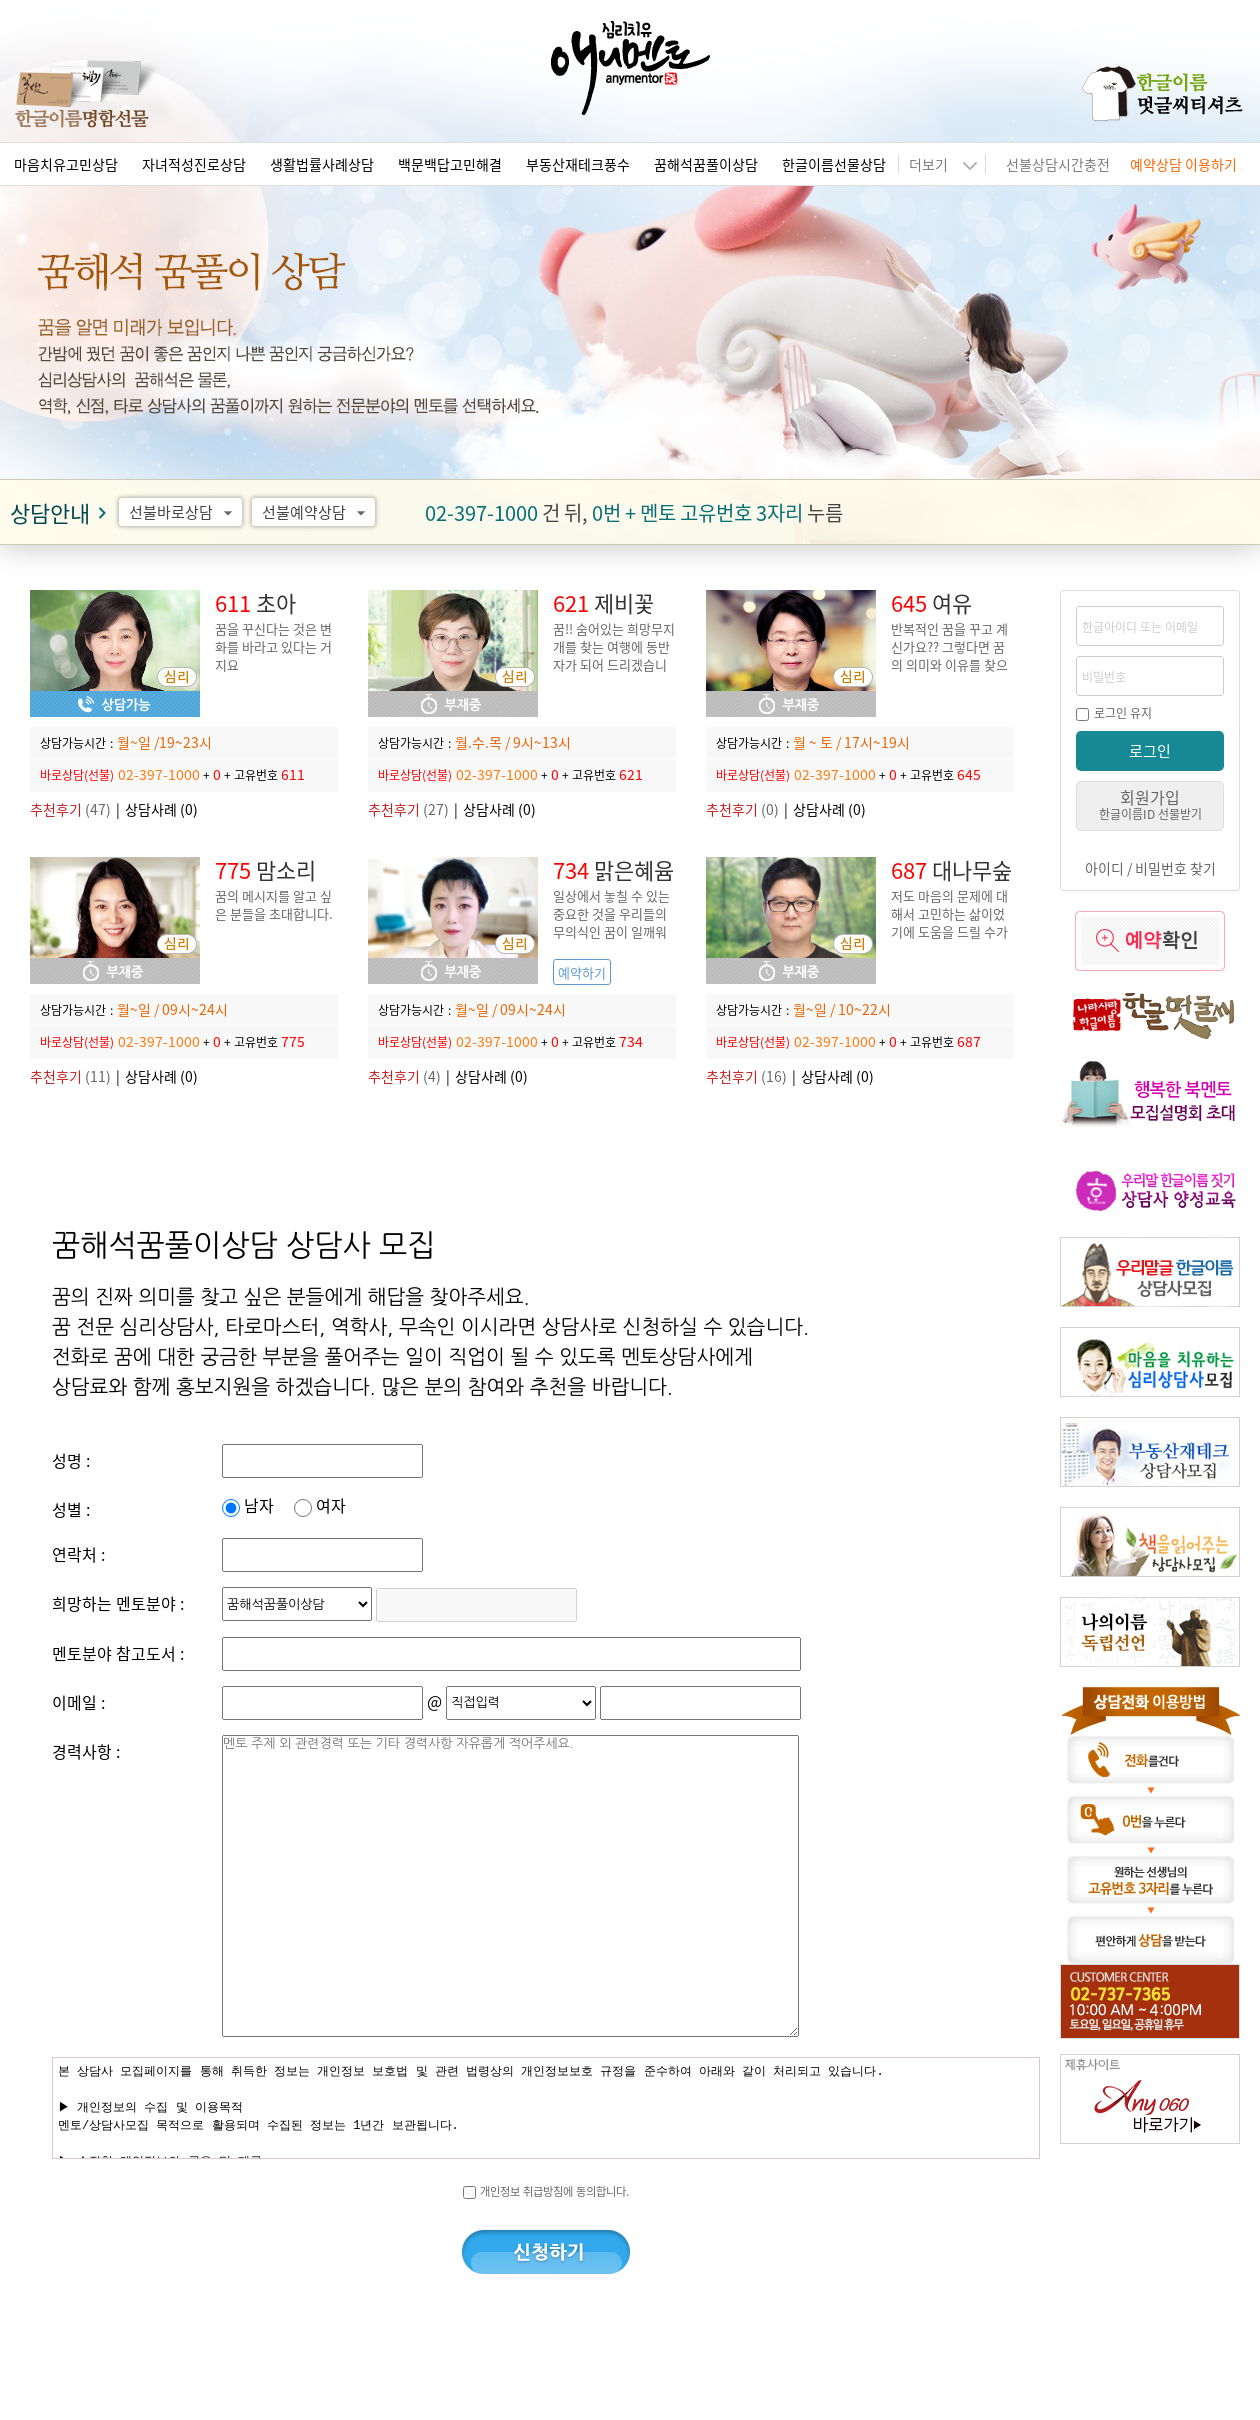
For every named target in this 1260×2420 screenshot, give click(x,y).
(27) (408, 809)
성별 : (71, 1509)
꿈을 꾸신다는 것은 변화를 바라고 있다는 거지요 (273, 646)
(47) (70, 809)
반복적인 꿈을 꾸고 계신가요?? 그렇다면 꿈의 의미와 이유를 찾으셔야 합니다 (949, 655)
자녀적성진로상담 (194, 164)
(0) (742, 809)
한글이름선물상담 (834, 164)
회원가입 (1150, 803)
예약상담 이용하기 (1183, 164)
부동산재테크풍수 (578, 164)
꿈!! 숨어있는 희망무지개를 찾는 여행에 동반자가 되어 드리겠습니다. (614, 655)
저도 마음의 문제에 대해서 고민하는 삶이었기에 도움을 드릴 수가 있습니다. (949, 922)
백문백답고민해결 (450, 164)
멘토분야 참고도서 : (118, 1653)
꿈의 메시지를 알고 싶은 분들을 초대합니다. (274, 904)
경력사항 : (86, 1751)
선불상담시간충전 (1058, 164)
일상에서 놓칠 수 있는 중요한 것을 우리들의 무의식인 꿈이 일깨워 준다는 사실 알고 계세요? (611, 931)
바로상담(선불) (77, 774)
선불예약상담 (316, 512)
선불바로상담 (183, 512)
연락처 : (78, 1554)
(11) (70, 1076)
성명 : (71, 1460)
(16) (746, 1076)
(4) (404, 1076)
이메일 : (78, 1702)
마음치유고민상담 (66, 164)
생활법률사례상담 (322, 164)
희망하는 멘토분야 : (118, 1603)
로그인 (1150, 750)
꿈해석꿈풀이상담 (706, 164)
